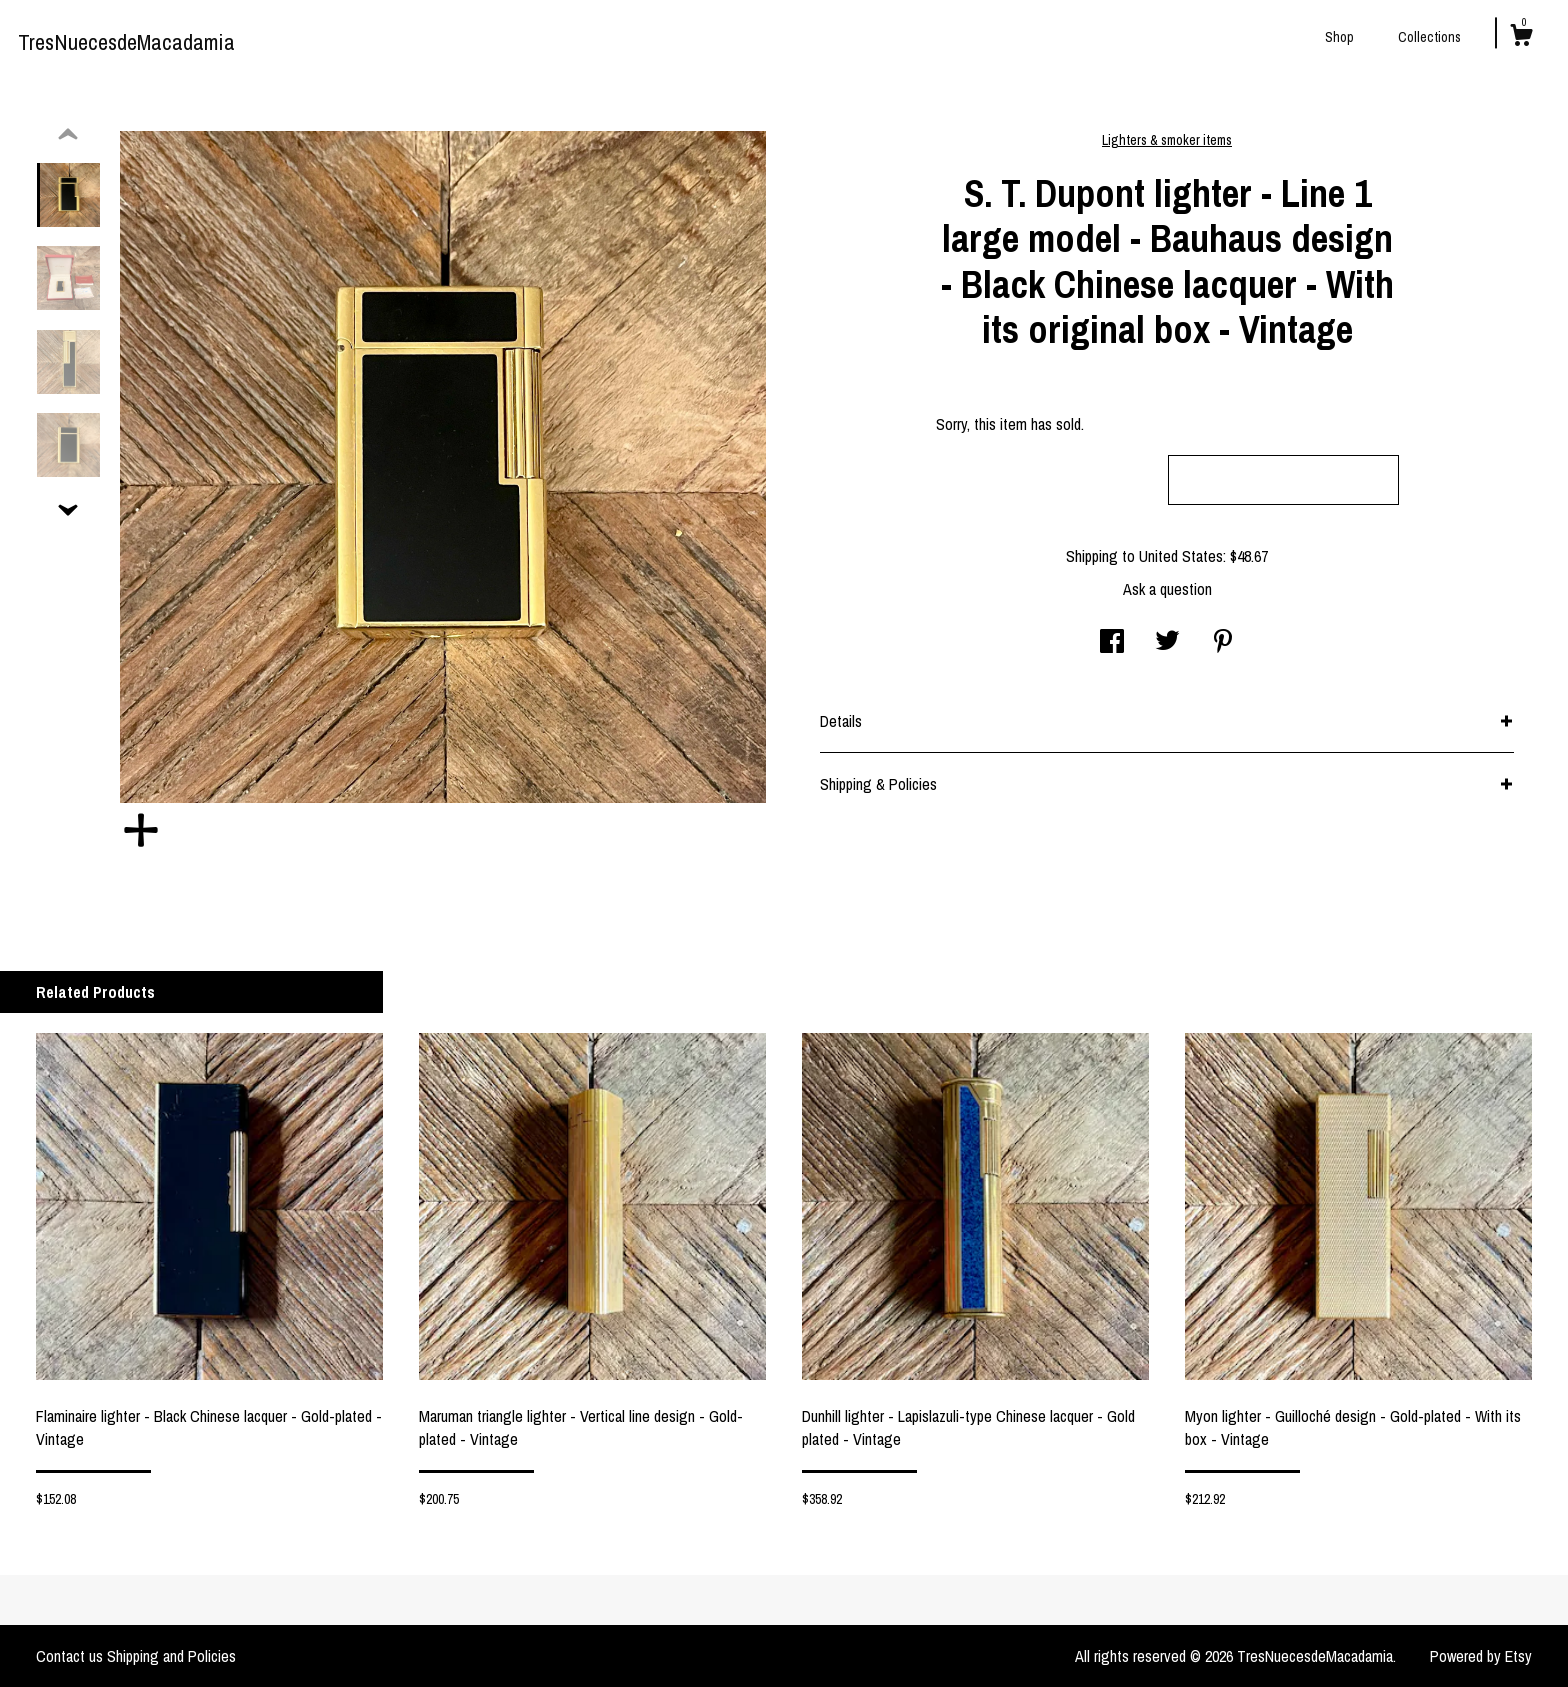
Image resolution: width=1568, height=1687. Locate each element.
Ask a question (1167, 589)
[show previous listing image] (68, 135)
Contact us (69, 1656)
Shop (1339, 37)
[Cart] (1521, 38)
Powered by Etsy (1481, 1656)
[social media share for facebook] (1112, 643)
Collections (1429, 37)
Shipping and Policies (171, 1656)
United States (1181, 556)
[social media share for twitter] (1167, 643)
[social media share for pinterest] (1223, 643)
